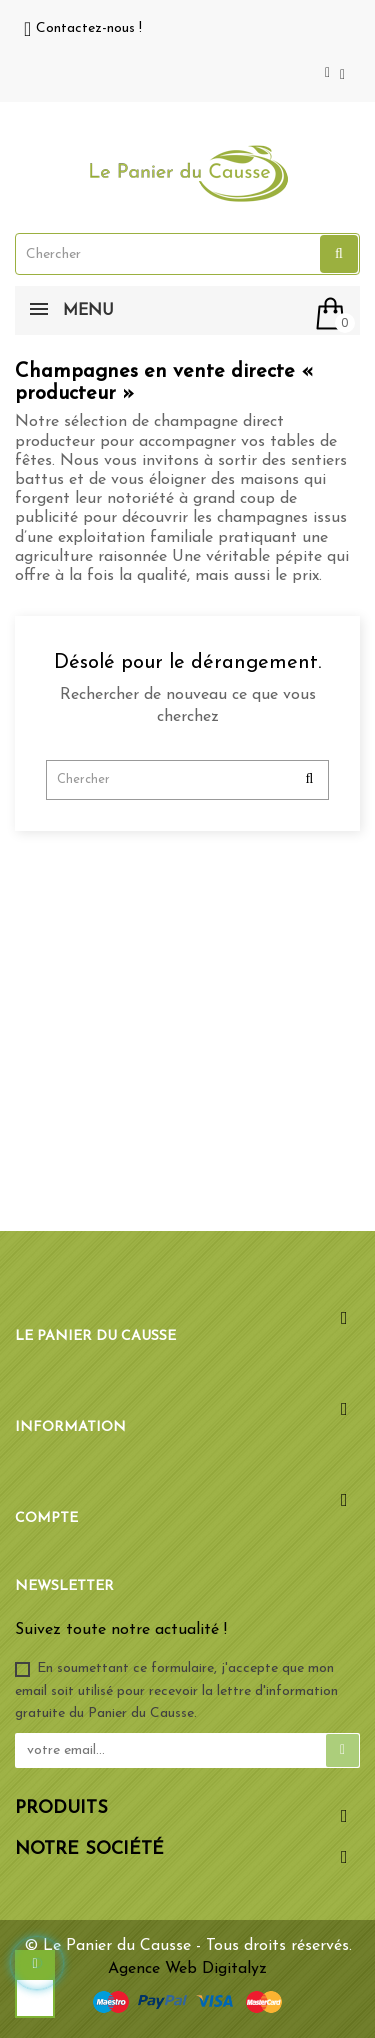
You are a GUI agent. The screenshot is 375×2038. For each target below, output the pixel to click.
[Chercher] (187, 780)
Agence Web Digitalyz (187, 1969)
